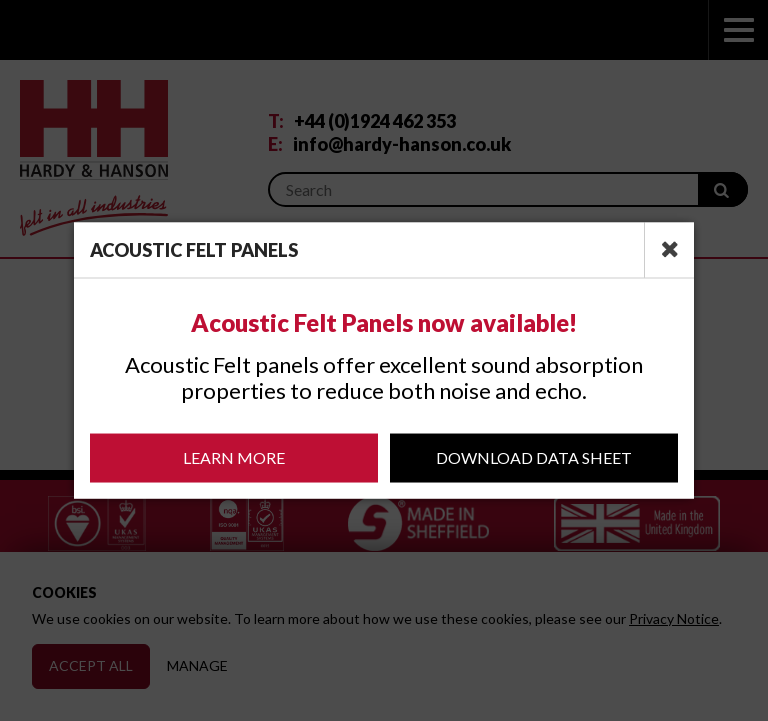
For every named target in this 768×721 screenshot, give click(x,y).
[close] (669, 250)
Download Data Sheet (534, 457)
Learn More (234, 457)
